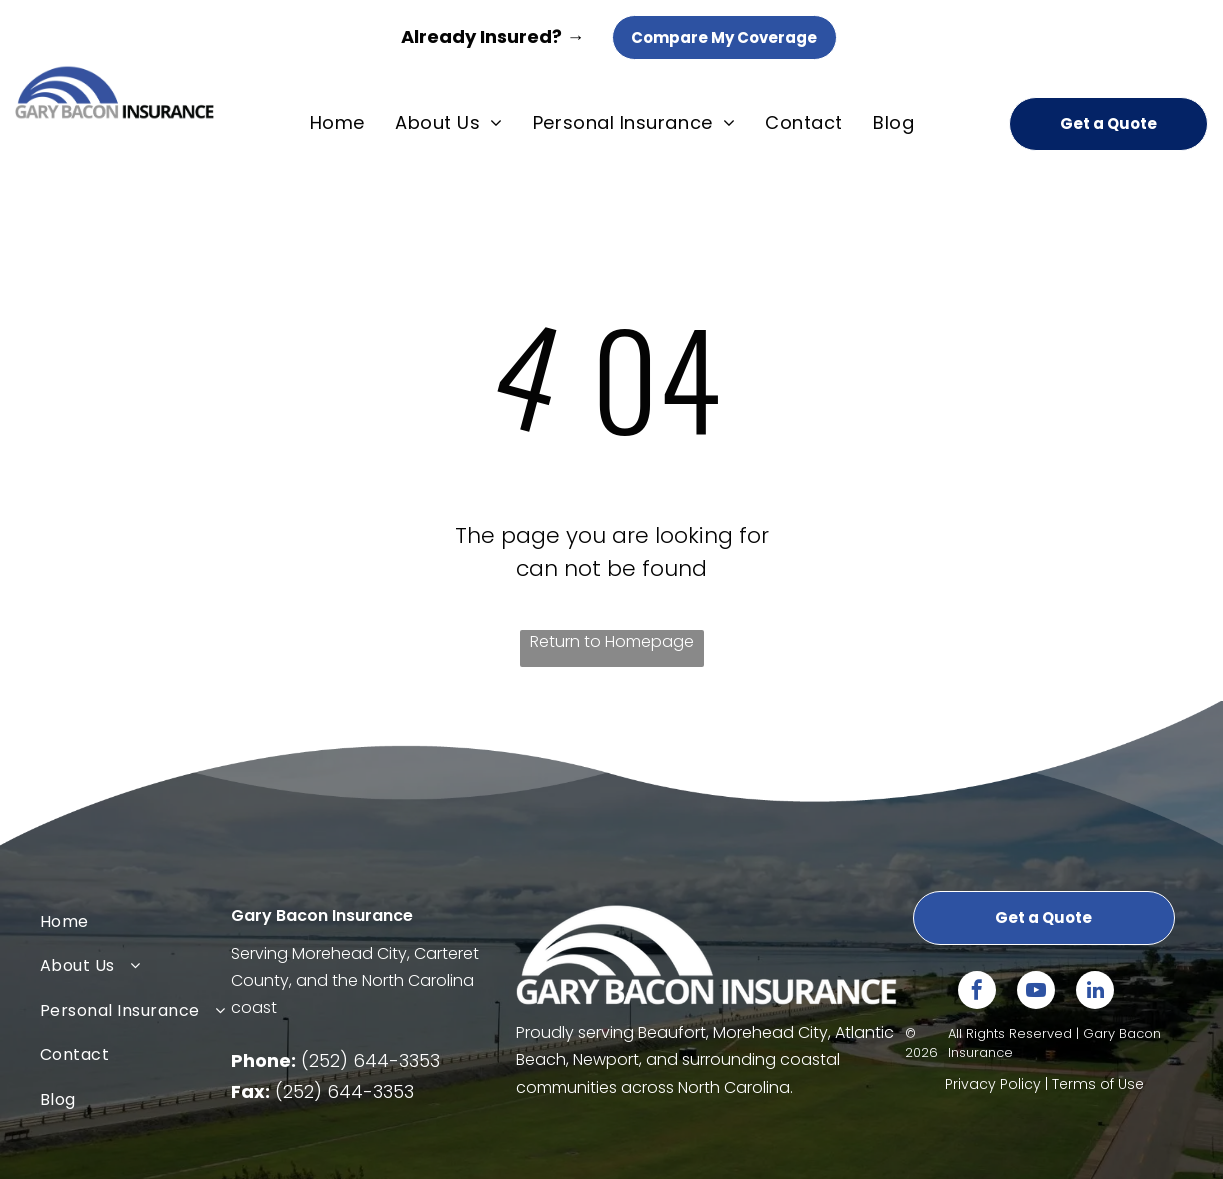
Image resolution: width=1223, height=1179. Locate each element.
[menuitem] (337, 123)
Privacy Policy (993, 1084)
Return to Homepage (612, 641)
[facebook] (977, 992)
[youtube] (1036, 992)
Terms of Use (1098, 1084)
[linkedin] (1095, 992)
